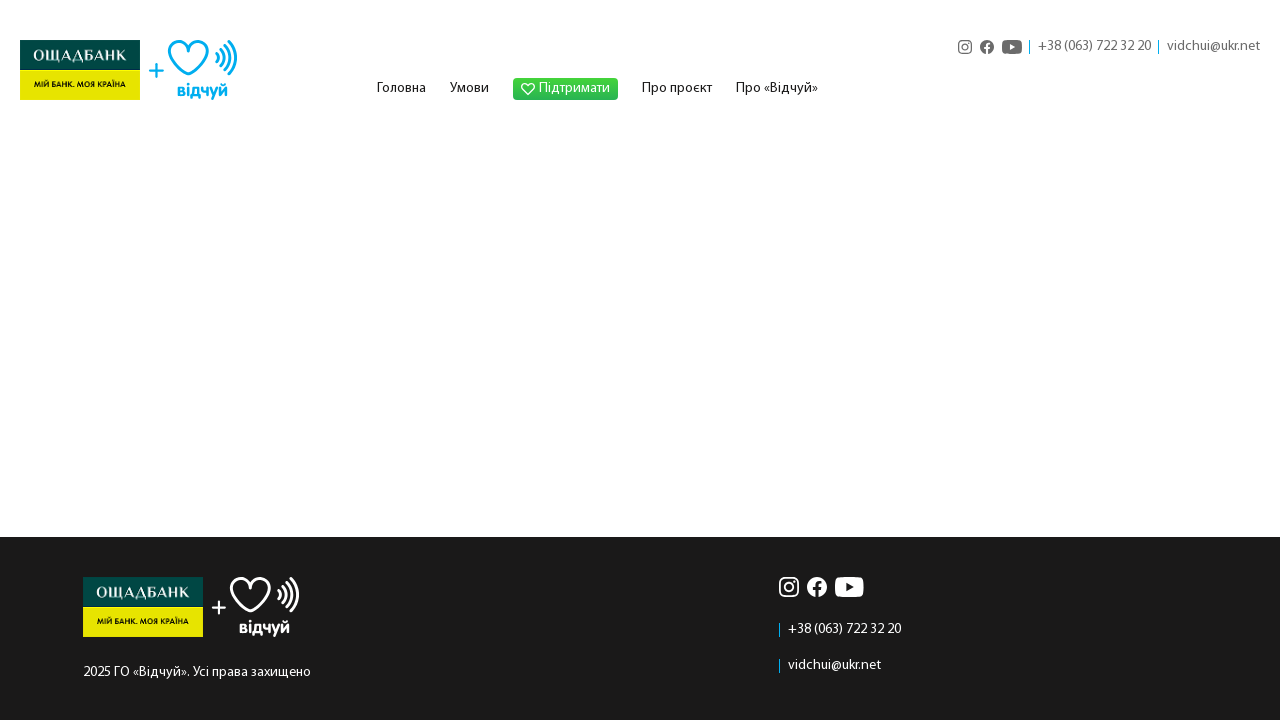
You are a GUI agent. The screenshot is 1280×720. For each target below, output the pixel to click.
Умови (469, 88)
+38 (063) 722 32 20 (1094, 47)
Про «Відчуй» (777, 88)
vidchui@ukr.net (1213, 47)
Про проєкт (677, 88)
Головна (401, 88)
